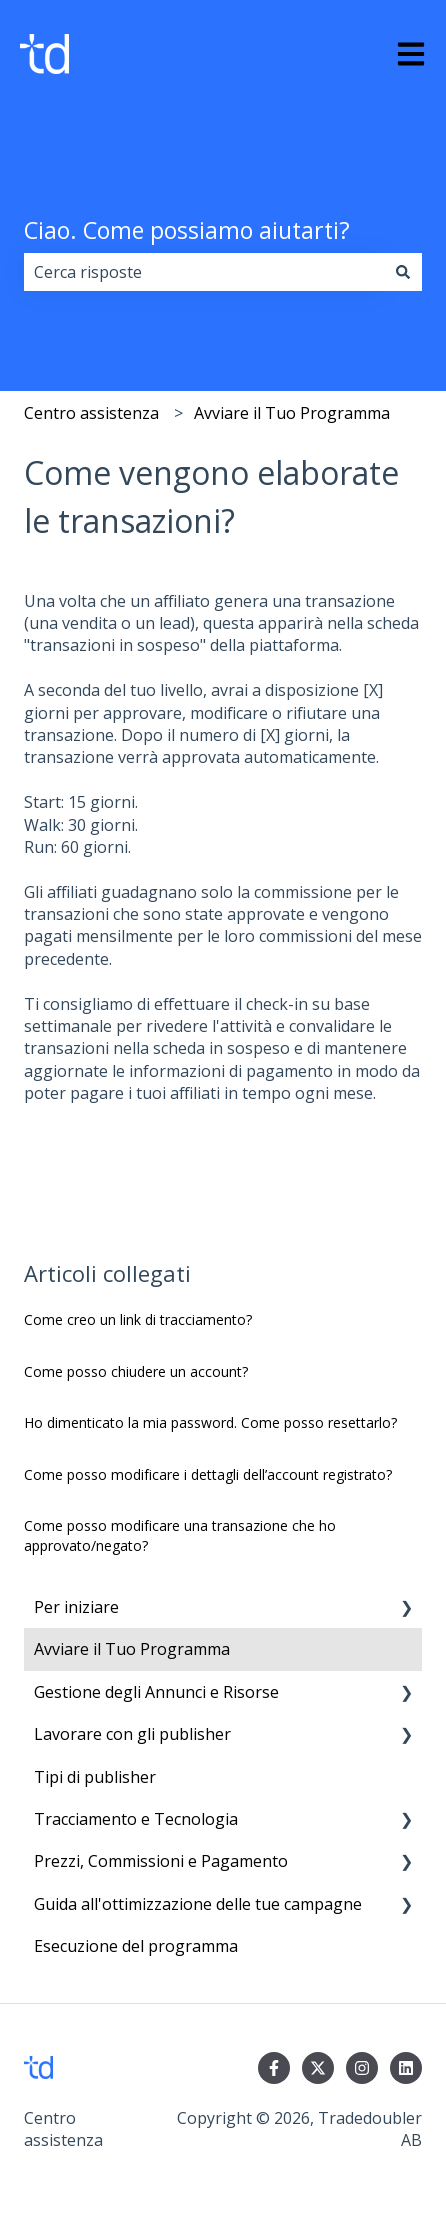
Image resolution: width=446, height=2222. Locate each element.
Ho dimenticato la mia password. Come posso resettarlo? (210, 1422)
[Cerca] (403, 272)
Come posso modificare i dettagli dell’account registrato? (208, 1474)
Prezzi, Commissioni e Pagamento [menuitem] (161, 1861)
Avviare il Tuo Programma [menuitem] (132, 1649)
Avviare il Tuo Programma (292, 413)
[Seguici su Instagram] (362, 2068)
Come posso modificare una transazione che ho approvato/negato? (180, 1535)
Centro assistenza (91, 413)
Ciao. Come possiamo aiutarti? (187, 230)
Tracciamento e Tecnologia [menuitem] (138, 1819)
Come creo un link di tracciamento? (138, 1319)
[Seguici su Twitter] (318, 2068)
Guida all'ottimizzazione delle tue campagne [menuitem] (198, 1904)
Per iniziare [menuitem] (76, 1607)
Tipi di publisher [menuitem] (95, 1777)
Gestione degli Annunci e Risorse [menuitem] (158, 1692)
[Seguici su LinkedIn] (406, 2068)
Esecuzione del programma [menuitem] (136, 1946)
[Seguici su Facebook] (274, 2068)
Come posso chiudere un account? (136, 1371)
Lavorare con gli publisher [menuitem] (132, 1734)
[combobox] (204, 272)
